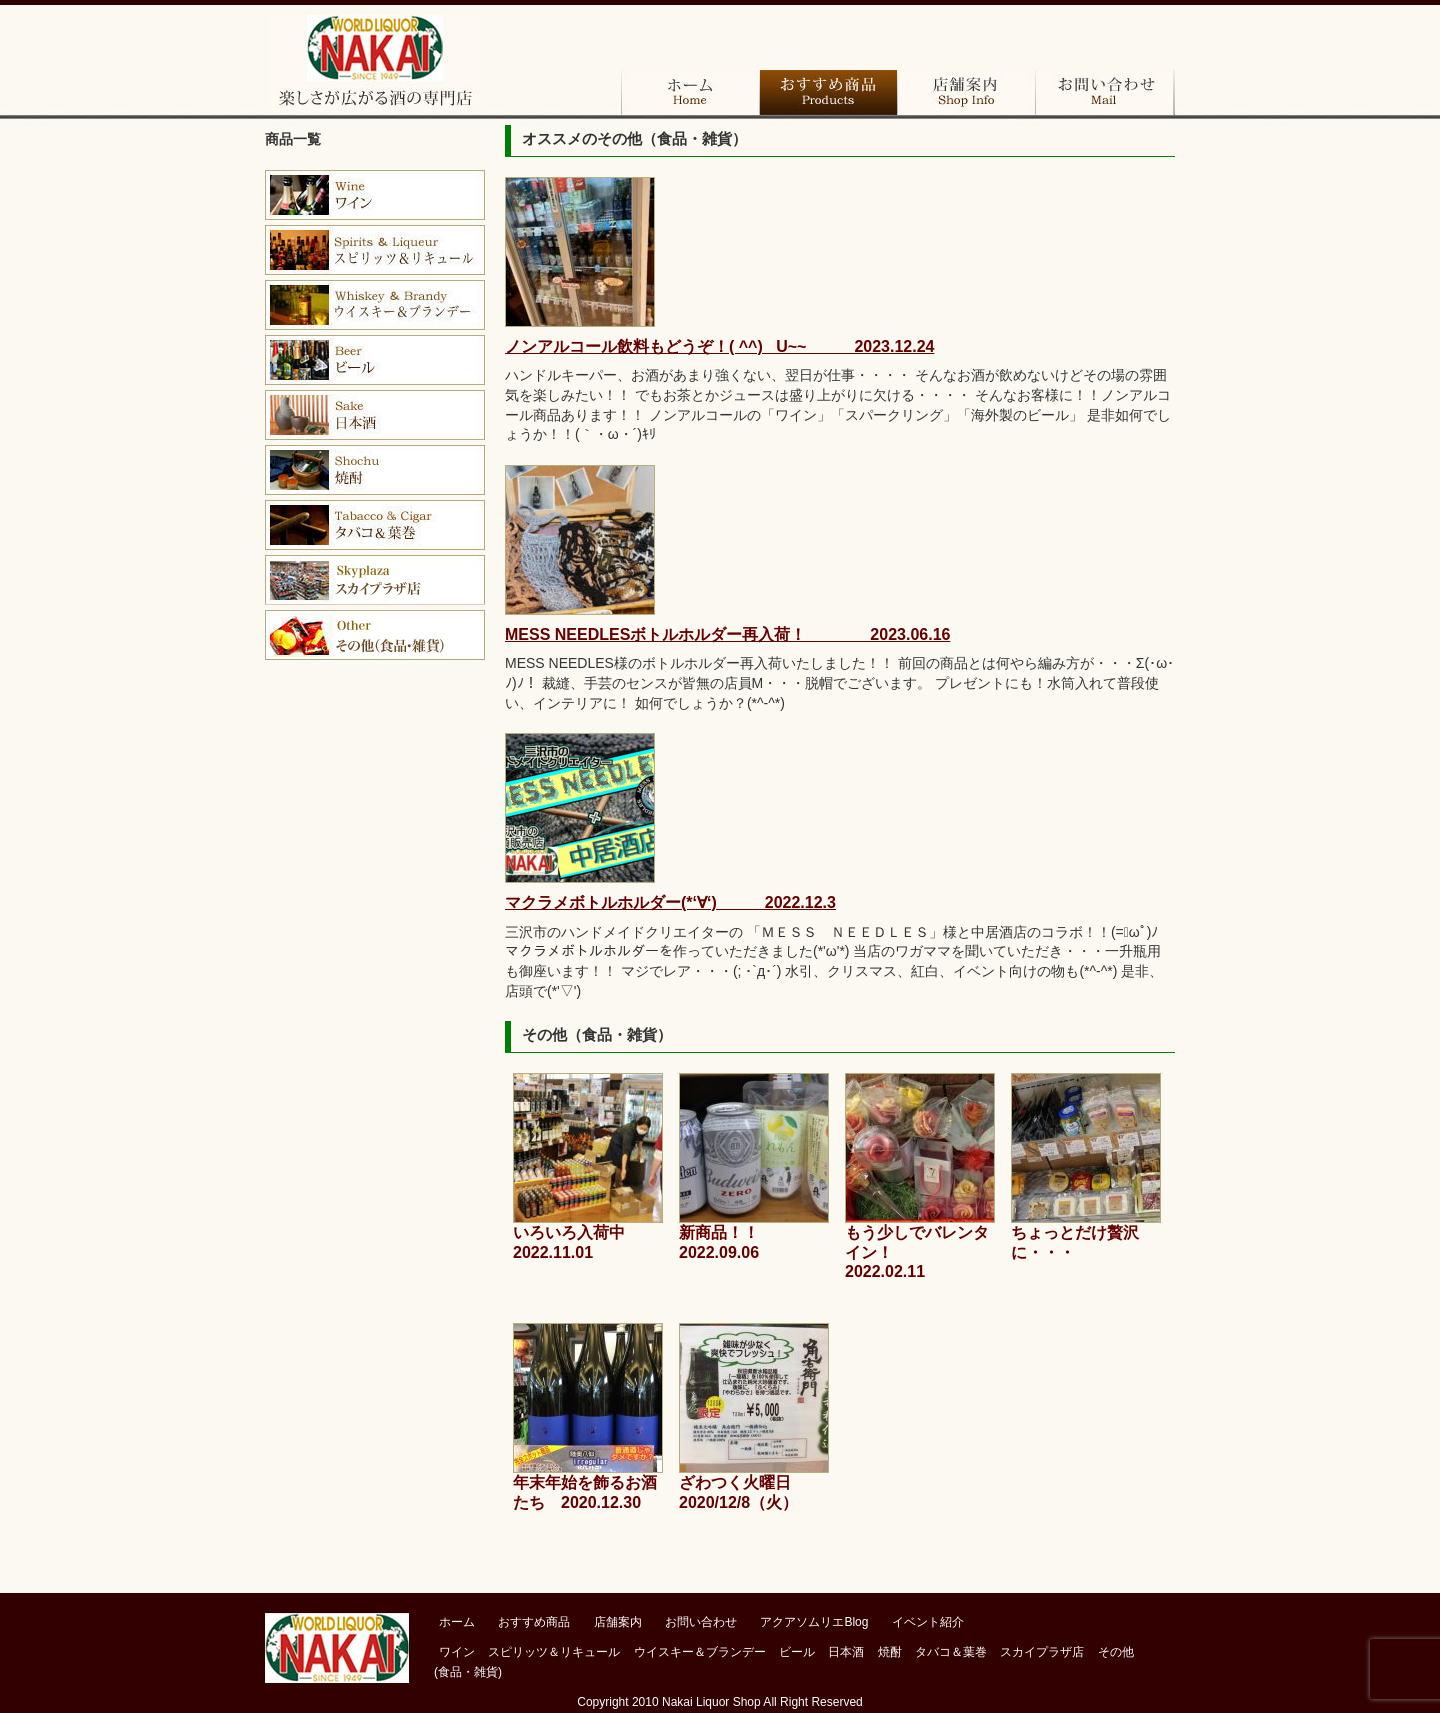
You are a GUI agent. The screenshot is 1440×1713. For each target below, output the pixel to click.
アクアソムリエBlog (814, 1622)
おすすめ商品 (828, 92)
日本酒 (375, 415)
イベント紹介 (928, 1622)
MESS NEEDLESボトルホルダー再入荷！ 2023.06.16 (727, 634)
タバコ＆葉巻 (375, 525)
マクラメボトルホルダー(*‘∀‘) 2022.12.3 (670, 902)
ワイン (375, 195)
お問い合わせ (1104, 92)
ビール (375, 360)
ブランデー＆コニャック (375, 250)
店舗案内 (966, 92)
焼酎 (375, 470)
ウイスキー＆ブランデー (700, 1652)
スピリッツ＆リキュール (554, 1652)
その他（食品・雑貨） (375, 635)
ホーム (690, 92)
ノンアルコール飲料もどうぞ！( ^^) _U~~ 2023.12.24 (719, 346)
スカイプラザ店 (375, 580)
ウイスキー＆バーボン (375, 305)
